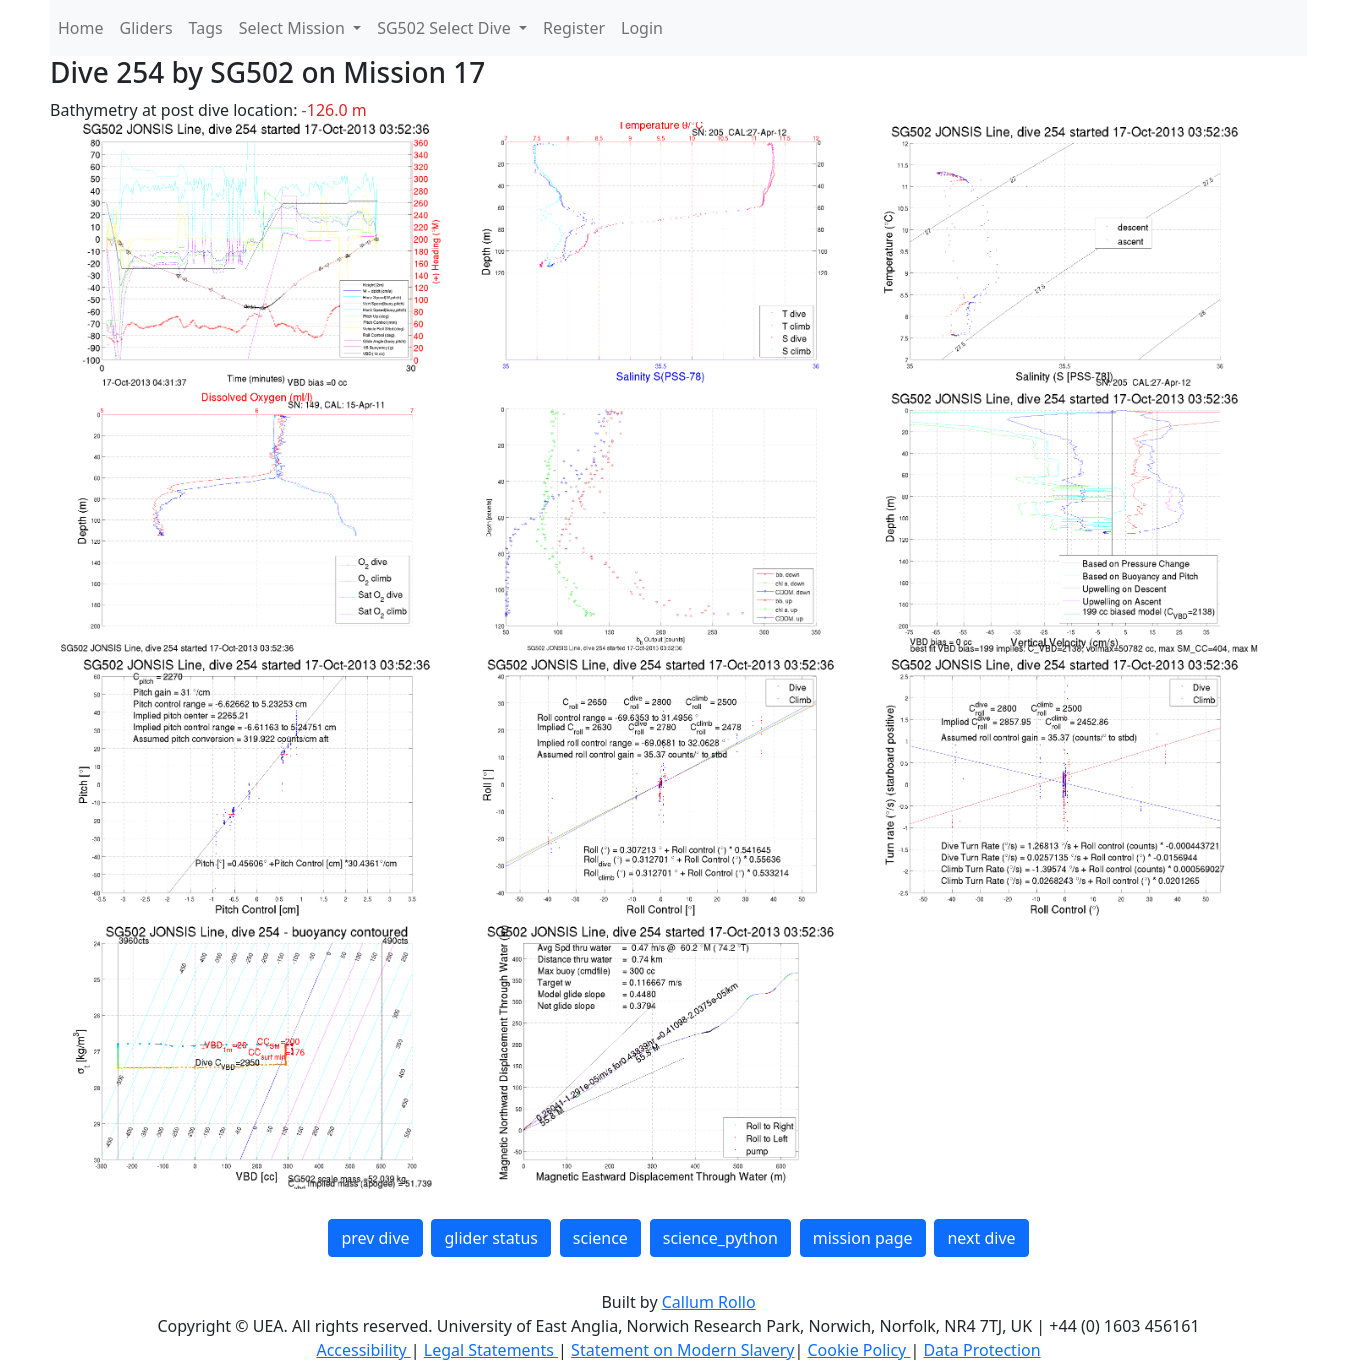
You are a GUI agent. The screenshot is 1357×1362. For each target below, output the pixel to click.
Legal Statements (491, 1350)
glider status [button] (490, 1238)
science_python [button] (720, 1238)
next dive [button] (981, 1238)
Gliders (146, 28)
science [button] (600, 1238)
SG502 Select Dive (446, 28)
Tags (206, 28)
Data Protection (981, 1350)
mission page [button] (863, 1238)
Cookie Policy (858, 1350)
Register (574, 28)
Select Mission (294, 28)
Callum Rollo (709, 1302)
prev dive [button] (375, 1238)
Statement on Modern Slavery (682, 1350)
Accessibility (363, 1350)
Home (81, 28)
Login (642, 28)
